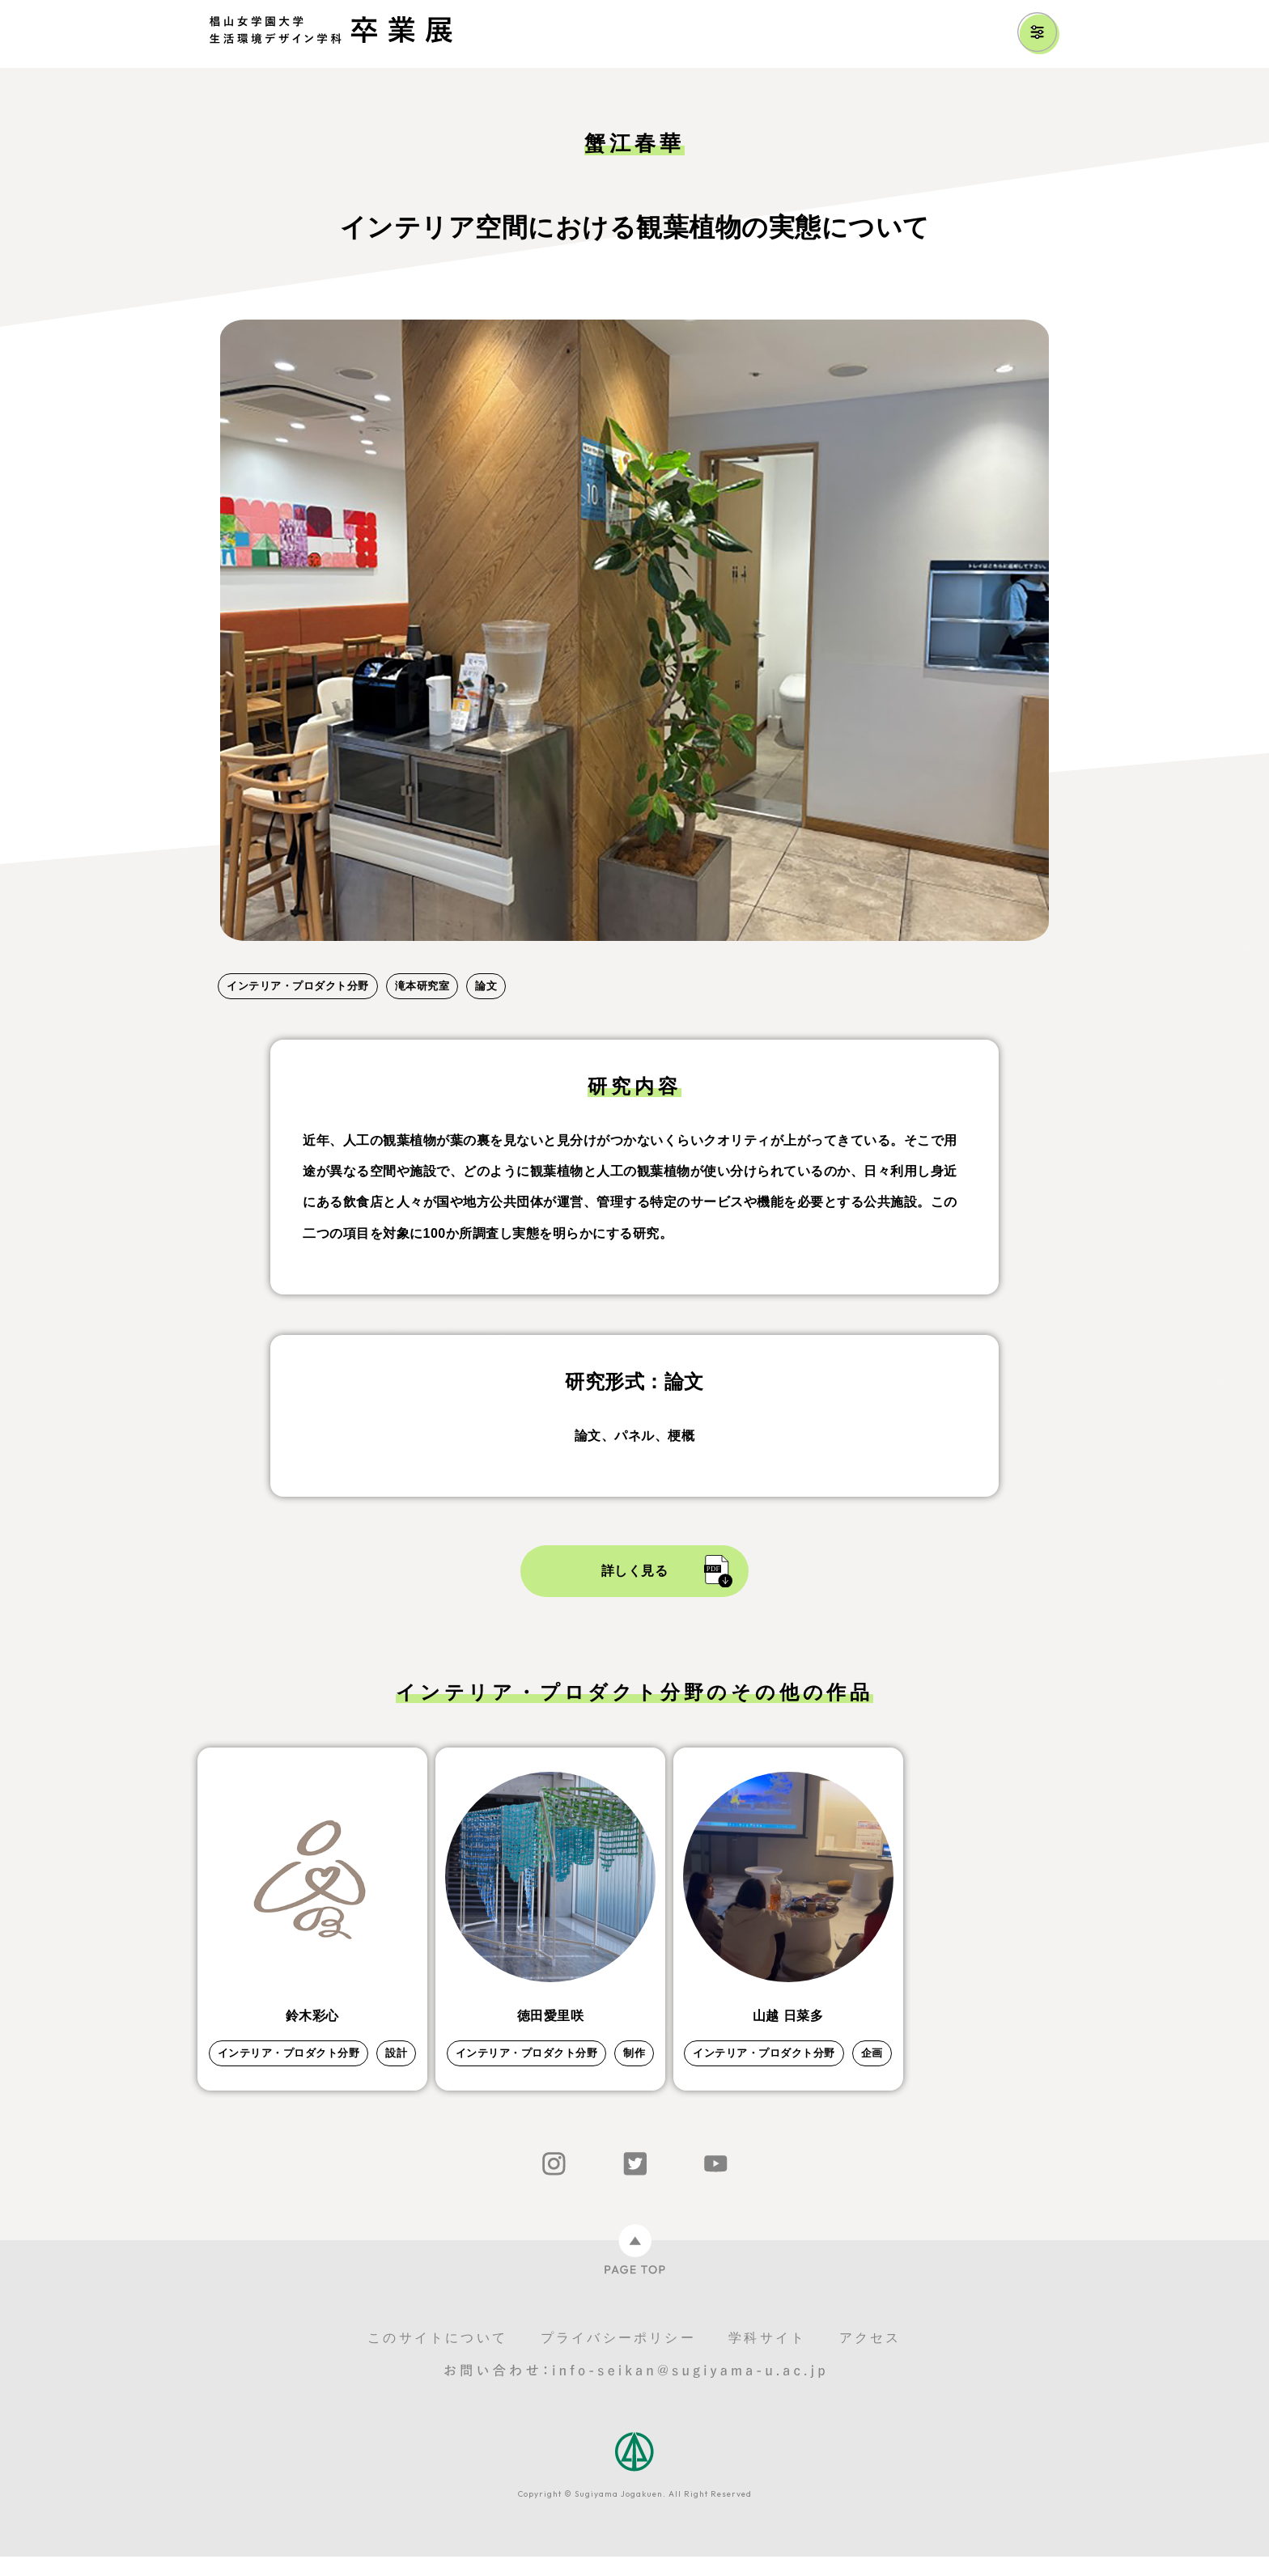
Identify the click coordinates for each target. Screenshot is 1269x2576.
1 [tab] (226, 959)
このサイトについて (437, 2357)
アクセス (870, 2357)
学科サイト (767, 2357)
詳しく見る (634, 1571)
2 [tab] (258, 959)
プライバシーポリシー (618, 2357)
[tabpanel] (634, 630)
